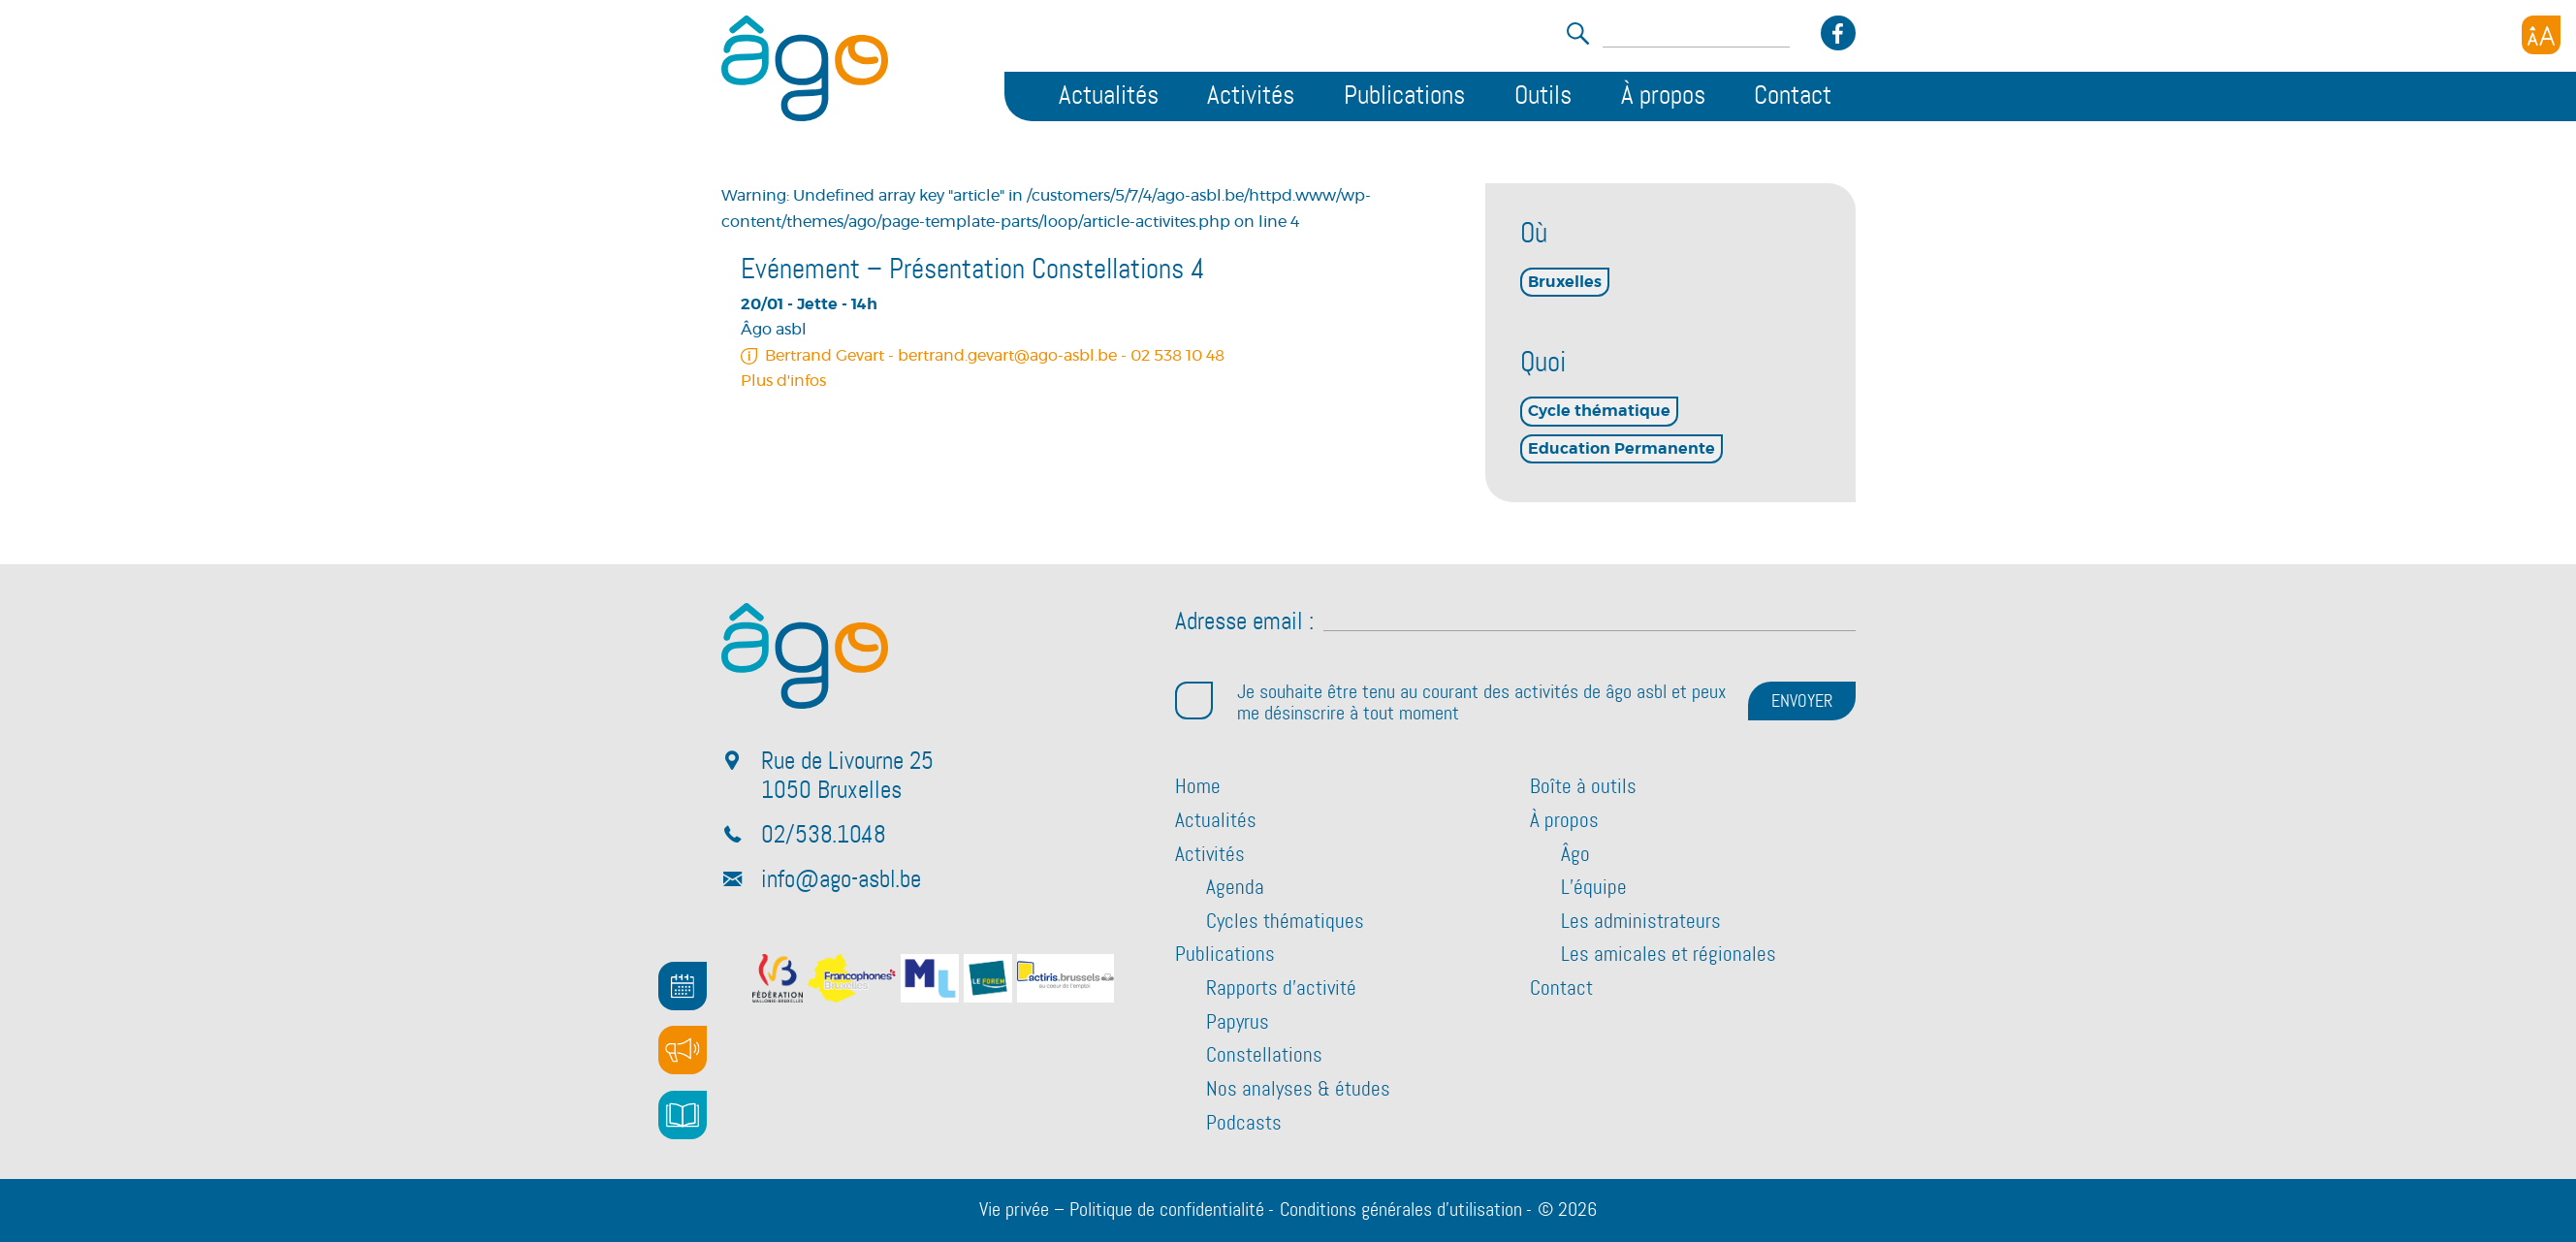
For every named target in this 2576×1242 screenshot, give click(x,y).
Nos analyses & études (1298, 1089)
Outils (1543, 96)
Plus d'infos (783, 381)
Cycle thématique (1599, 411)
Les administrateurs (1641, 922)
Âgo (1575, 855)
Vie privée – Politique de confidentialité (1121, 1210)
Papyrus (1237, 1022)
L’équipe (1594, 888)
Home (1198, 787)
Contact (1792, 96)
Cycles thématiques (1285, 922)
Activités (1250, 96)
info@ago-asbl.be (841, 880)
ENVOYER (1801, 702)
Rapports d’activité (1281, 989)
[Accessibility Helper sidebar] (2541, 35)
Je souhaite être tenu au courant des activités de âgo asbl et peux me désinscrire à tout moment (1450, 703)
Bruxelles (1565, 282)
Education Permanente (1621, 449)
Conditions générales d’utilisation (1401, 1210)
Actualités (1109, 96)
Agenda (1235, 888)
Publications (1404, 96)
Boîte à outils (1583, 787)
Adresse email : (1244, 622)
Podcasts (1244, 1123)
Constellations (1264, 1055)
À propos (1663, 96)
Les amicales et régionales (1668, 955)
